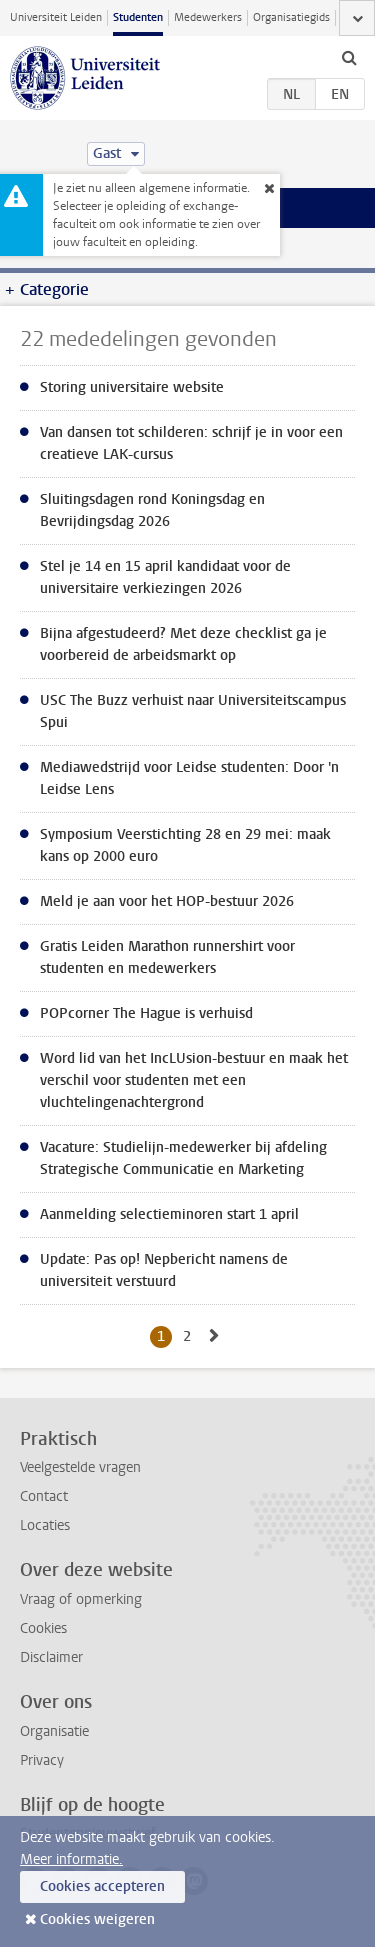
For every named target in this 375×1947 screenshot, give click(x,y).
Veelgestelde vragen (80, 1467)
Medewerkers (208, 17)
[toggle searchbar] (349, 57)
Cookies (43, 1628)
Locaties (45, 1525)
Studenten (138, 17)
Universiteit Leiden (56, 17)
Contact (44, 1496)
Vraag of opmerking (81, 1599)
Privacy (42, 1760)
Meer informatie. (71, 1859)
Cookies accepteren (102, 1886)
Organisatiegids (291, 17)
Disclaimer (51, 1657)
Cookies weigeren (97, 1919)
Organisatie (54, 1731)
